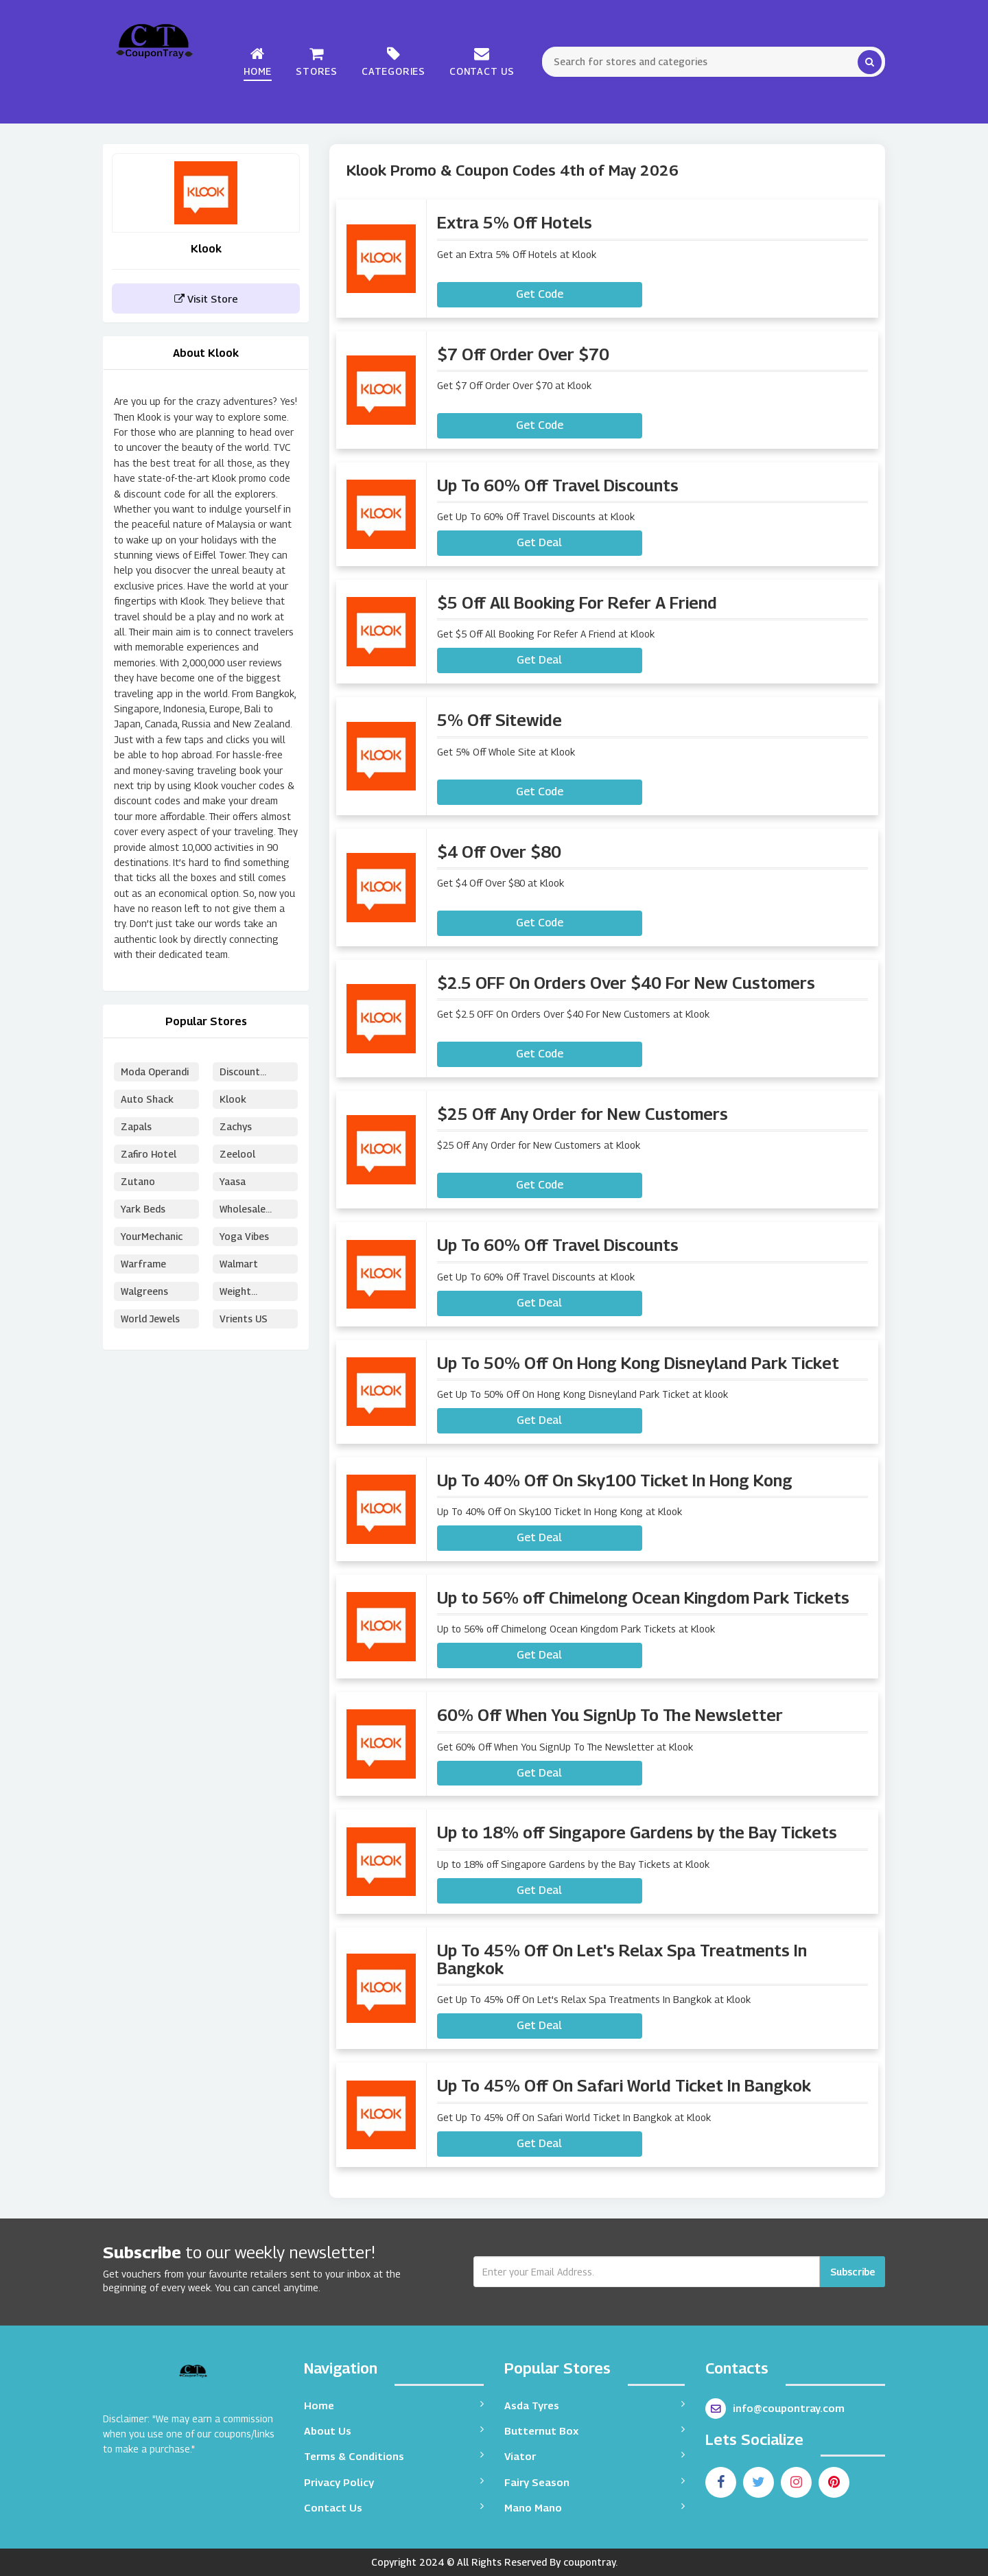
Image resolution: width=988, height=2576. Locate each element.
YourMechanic (152, 1236)
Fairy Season (594, 2481)
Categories (393, 61)
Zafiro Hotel (148, 1154)
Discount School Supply (252, 1073)
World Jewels (150, 1318)
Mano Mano (594, 2507)
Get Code (539, 294)
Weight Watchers (241, 1293)
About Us (394, 2430)
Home (258, 61)
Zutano (138, 1181)
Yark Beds (143, 1209)
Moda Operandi (155, 1071)
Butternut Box (594, 2430)
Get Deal (539, 542)
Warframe (143, 1263)
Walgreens (144, 1291)
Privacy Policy (394, 2481)
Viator (594, 2455)
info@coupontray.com (775, 2408)
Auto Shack (147, 1099)
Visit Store (206, 298)
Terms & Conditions (394, 2455)
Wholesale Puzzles (243, 1211)
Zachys (236, 1126)
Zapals (136, 1126)
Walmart (239, 1263)
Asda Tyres (594, 2404)
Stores (317, 61)
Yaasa (233, 1181)
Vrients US (244, 1318)
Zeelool (237, 1154)
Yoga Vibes (244, 1236)
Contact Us (482, 61)
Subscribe (852, 2272)
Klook (233, 1099)
